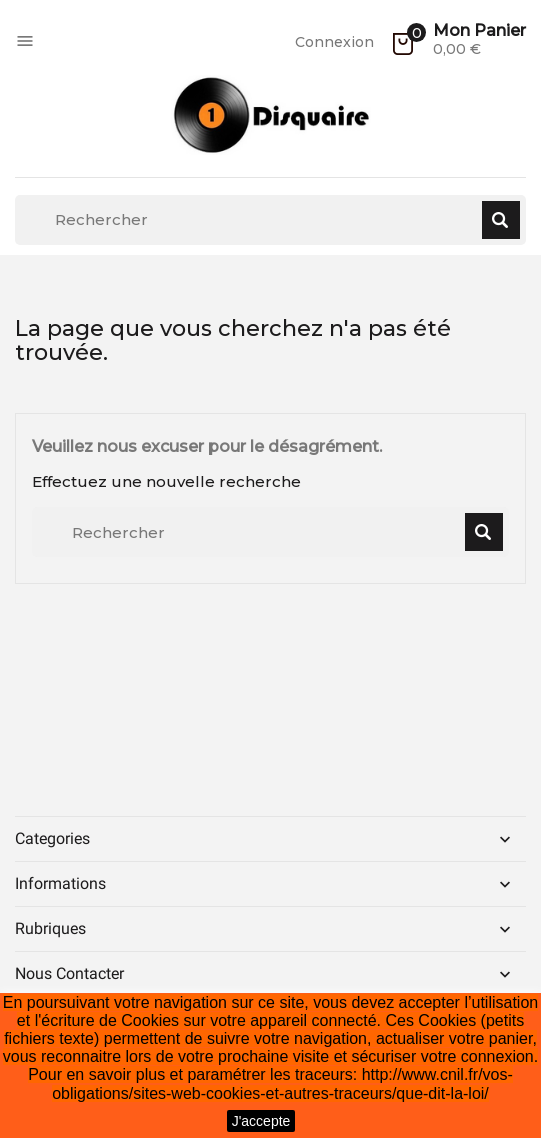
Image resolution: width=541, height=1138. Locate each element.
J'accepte (261, 1121)
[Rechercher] (270, 220)
